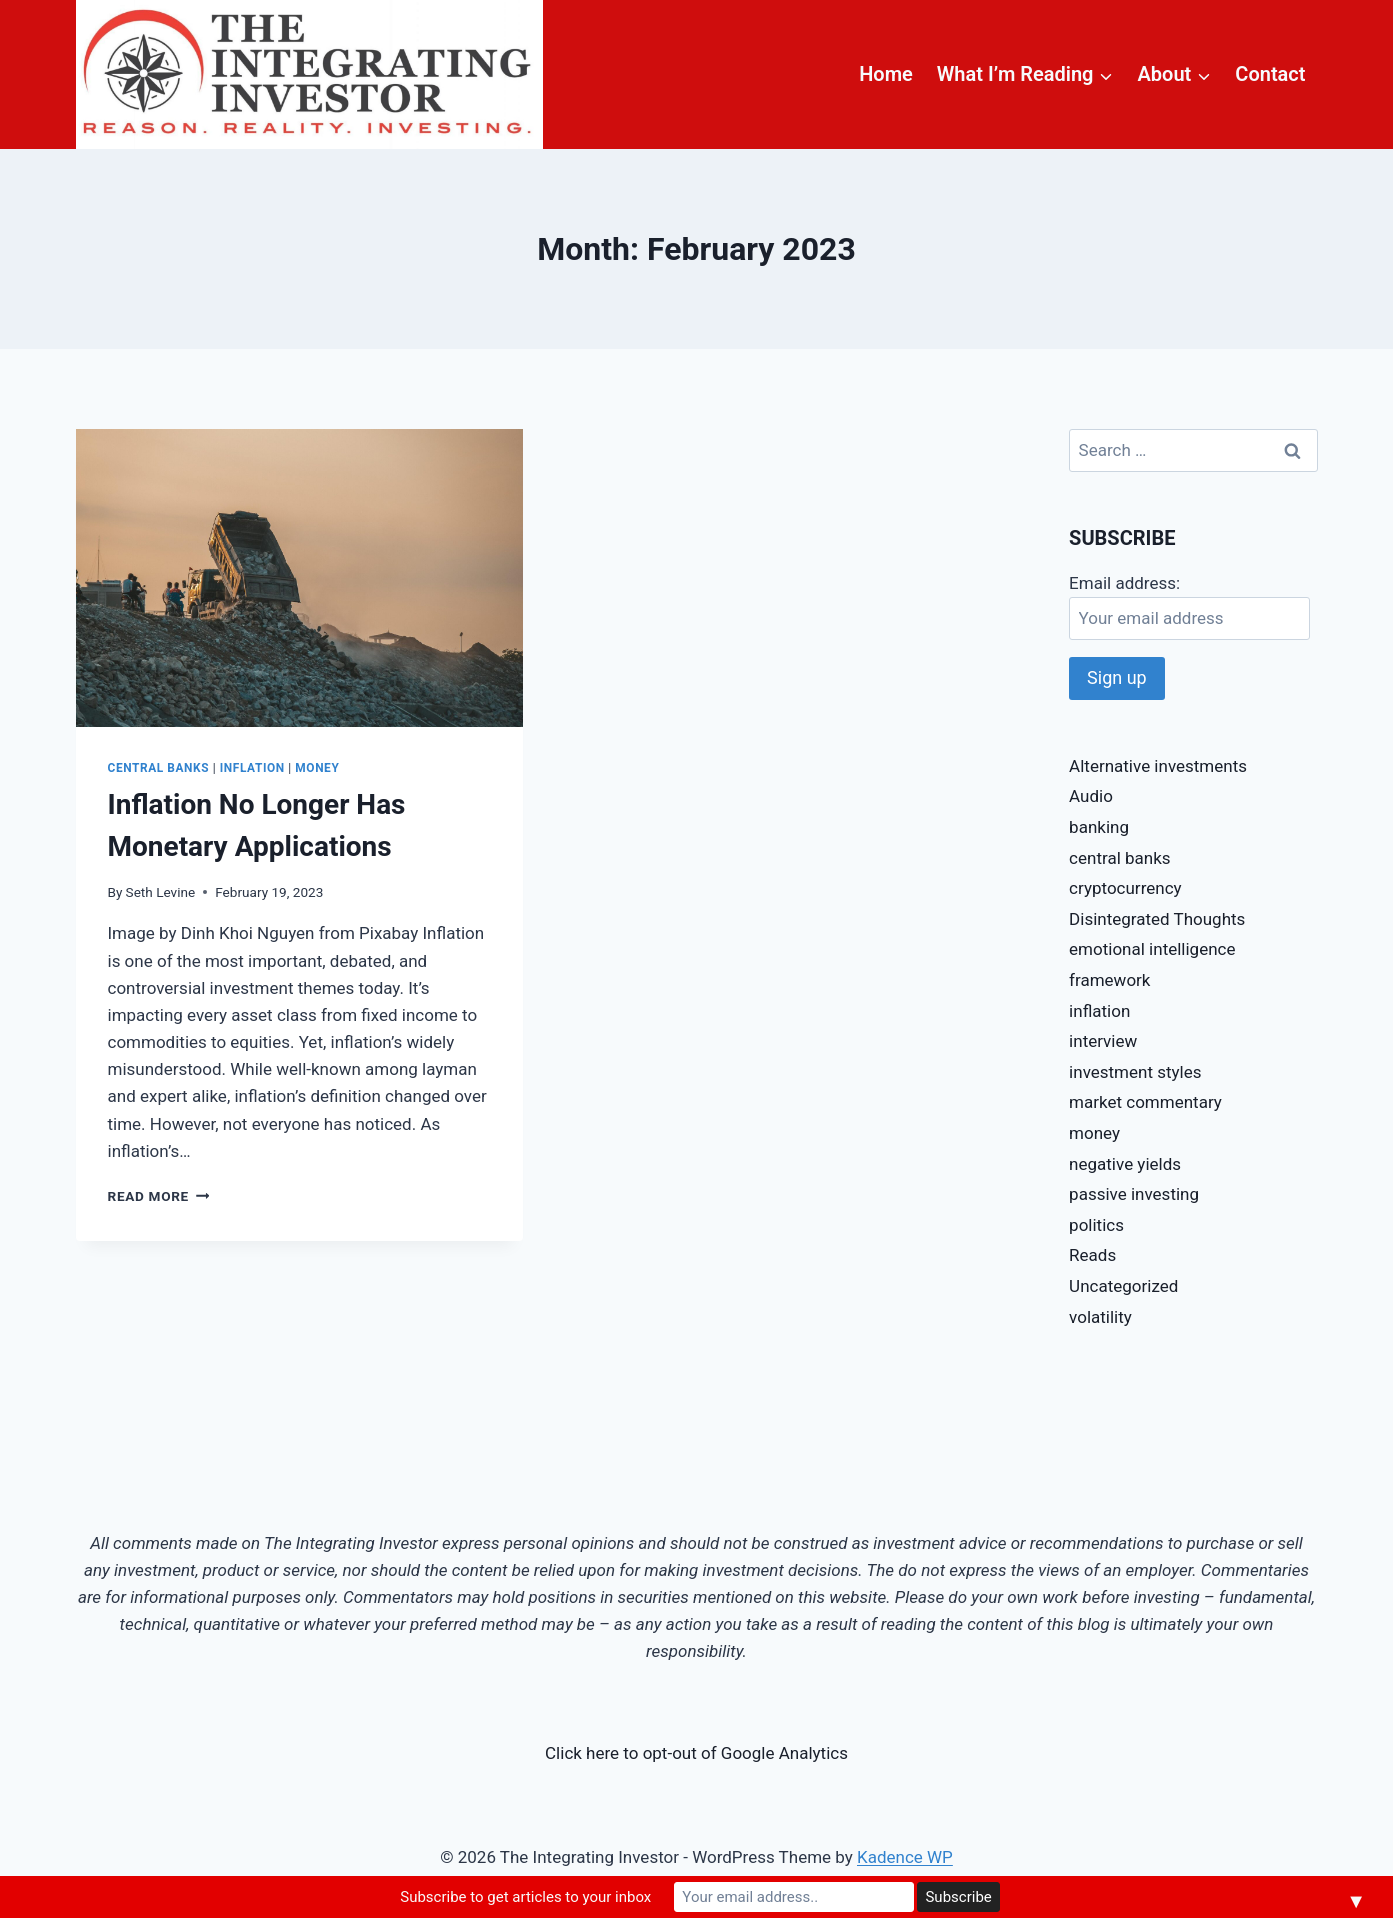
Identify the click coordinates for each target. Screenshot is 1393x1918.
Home (886, 74)
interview (1103, 1041)
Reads (1092, 1255)
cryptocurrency (1125, 888)
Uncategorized (1123, 1286)
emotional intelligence (1152, 949)
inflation (252, 768)
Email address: (1124, 583)
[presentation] (299, 578)
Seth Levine (161, 892)
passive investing (1134, 1194)
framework (1109, 980)
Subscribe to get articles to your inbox (525, 1897)
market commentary (1145, 1102)
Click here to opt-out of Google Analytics (696, 1753)
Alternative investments (1158, 766)
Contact (1270, 74)
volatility (1100, 1317)
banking (1099, 827)
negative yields (1125, 1164)
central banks (159, 768)
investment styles (1135, 1072)
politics (1096, 1225)
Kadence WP (905, 1857)
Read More (159, 1196)
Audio (1091, 796)
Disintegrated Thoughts (1157, 919)
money (317, 768)
